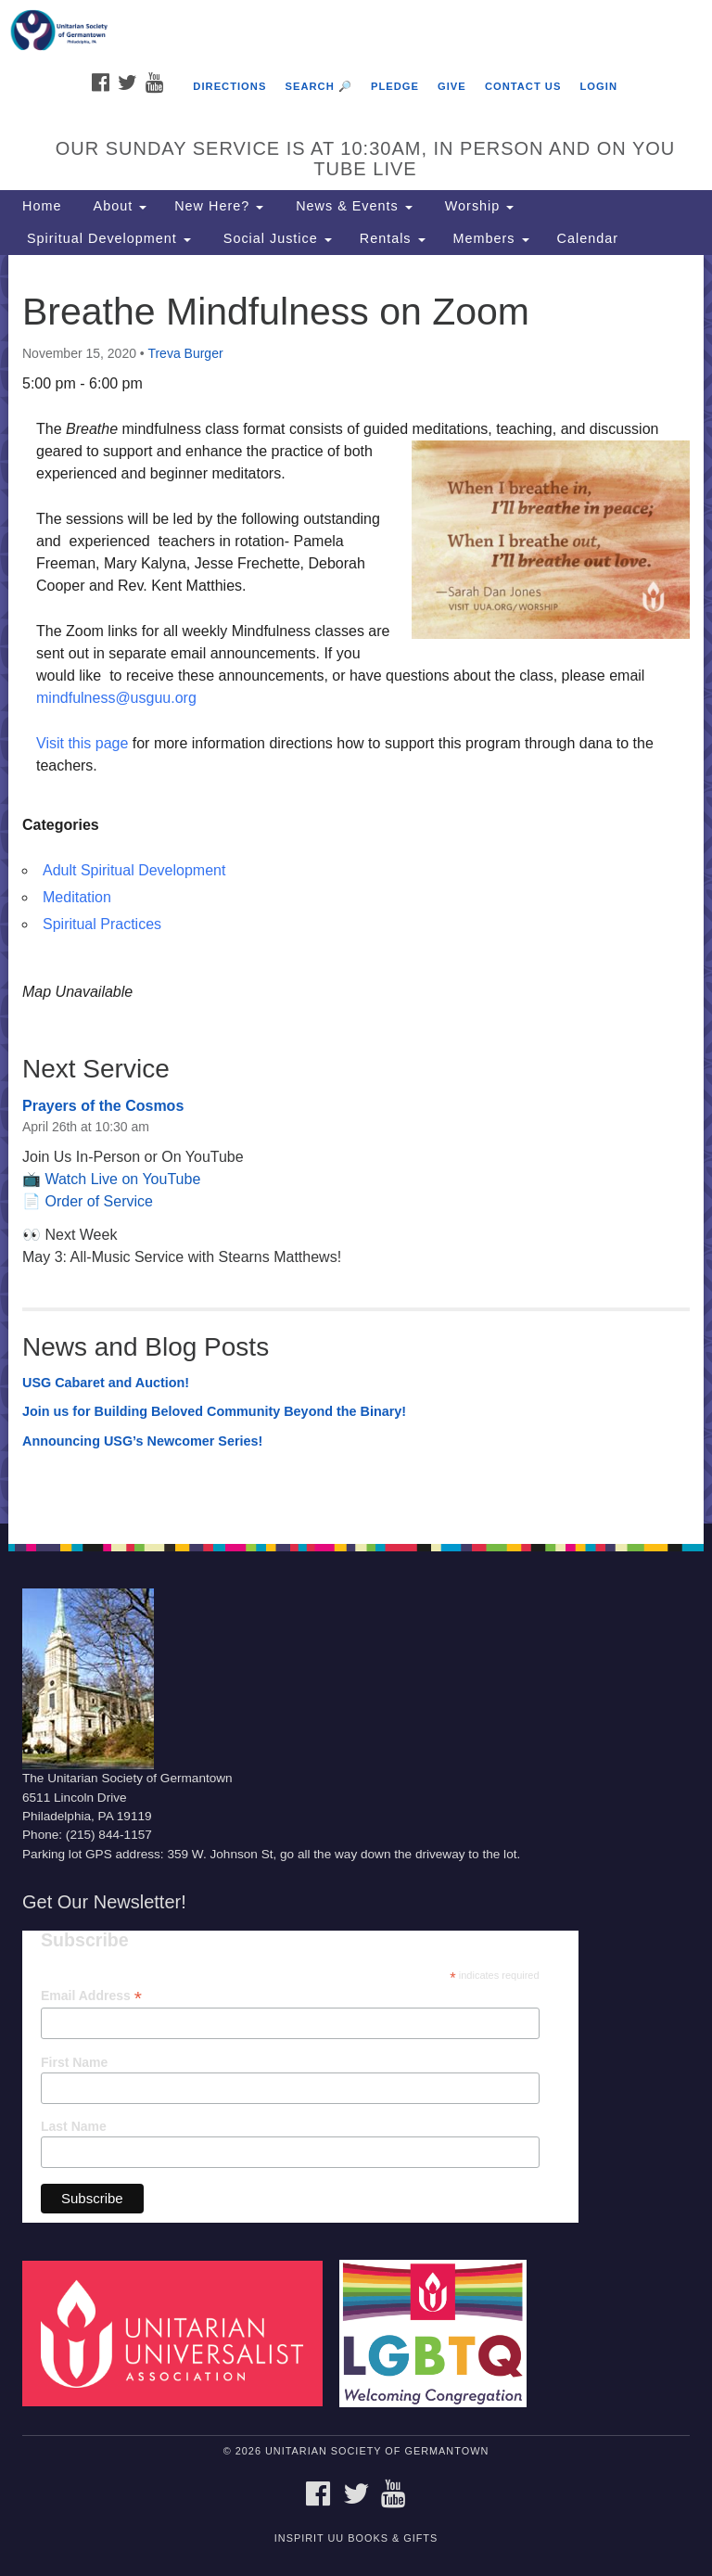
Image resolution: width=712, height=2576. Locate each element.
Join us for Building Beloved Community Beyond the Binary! (214, 1411)
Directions (229, 86)
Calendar (587, 238)
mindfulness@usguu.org (116, 698)
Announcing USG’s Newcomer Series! (142, 1441)
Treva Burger (184, 353)
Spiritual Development (106, 238)
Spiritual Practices (102, 924)
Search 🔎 (318, 86)
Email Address (91, 1996)
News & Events (352, 205)
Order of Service (98, 1201)
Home (41, 205)
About (117, 205)
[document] (356, 889)
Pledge (395, 86)
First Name (74, 2062)
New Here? (218, 205)
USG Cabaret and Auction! (105, 1382)
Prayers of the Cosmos (103, 1106)
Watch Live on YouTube (122, 1179)
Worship (477, 205)
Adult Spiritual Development (134, 870)
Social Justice (275, 238)
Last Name (74, 2126)
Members (491, 238)
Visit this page (82, 743)
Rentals (393, 238)
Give (452, 86)
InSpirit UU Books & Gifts (356, 2538)
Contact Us (523, 86)
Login (598, 86)
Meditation (77, 897)
